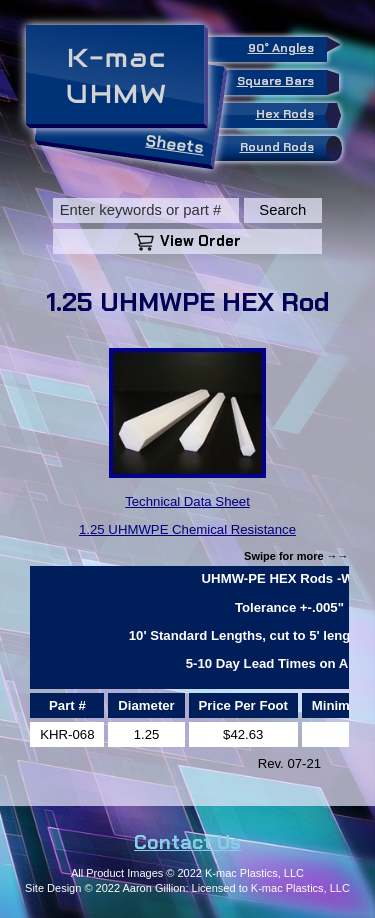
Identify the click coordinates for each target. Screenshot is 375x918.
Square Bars (282, 82)
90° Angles (287, 46)
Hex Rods (295, 115)
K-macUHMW (117, 76)
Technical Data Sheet (187, 501)
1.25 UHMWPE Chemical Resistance (187, 529)
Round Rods (287, 148)
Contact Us (187, 842)
